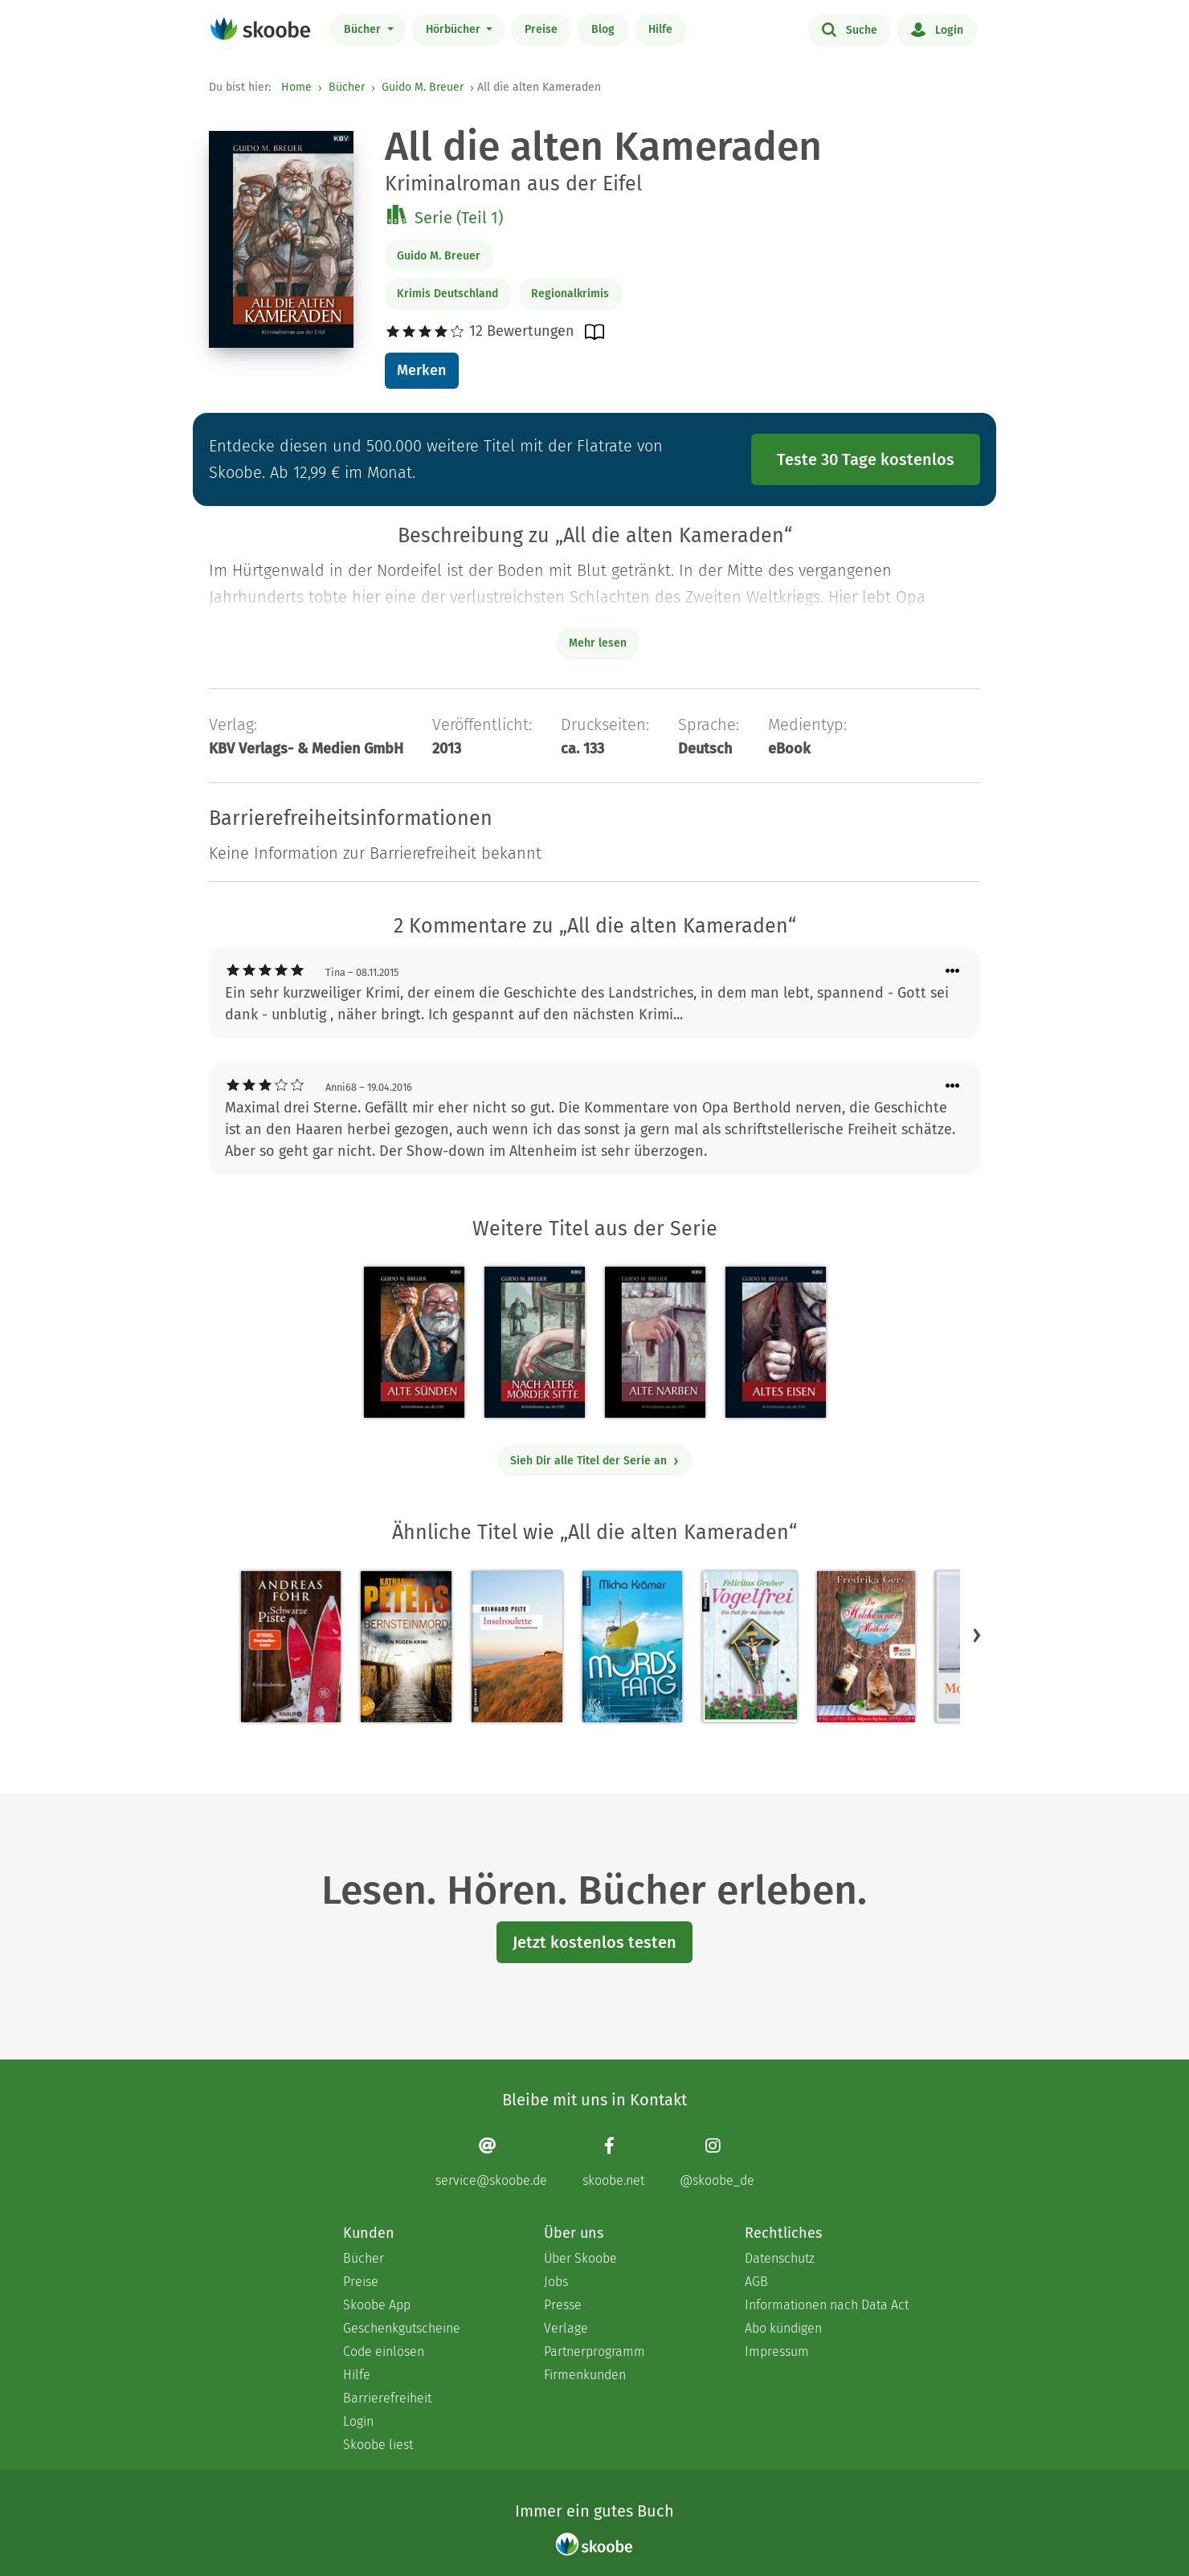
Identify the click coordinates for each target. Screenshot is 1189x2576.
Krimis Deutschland (447, 293)
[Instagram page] (717, 2161)
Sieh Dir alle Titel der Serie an (595, 1461)
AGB (756, 2281)
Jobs (556, 2281)
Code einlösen (383, 2351)
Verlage (566, 2328)
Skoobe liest (378, 2444)
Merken (421, 370)
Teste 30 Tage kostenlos (865, 459)
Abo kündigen (783, 2328)
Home (296, 87)
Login (937, 29)
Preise (541, 29)
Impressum (777, 2351)
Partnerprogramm (594, 2351)
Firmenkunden (585, 2374)
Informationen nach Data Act (827, 2305)
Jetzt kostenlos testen (594, 1942)
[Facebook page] (613, 2161)
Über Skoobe (580, 2258)
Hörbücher (455, 29)
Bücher (364, 29)
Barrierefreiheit (387, 2398)
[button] (977, 1635)
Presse (563, 2305)
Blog (603, 29)
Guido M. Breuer (423, 87)
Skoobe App (377, 2305)
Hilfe (660, 29)
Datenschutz (780, 2258)
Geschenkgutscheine (401, 2328)
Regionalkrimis (570, 293)
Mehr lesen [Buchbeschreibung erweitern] (598, 643)
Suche (849, 29)
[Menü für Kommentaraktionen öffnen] (953, 971)
